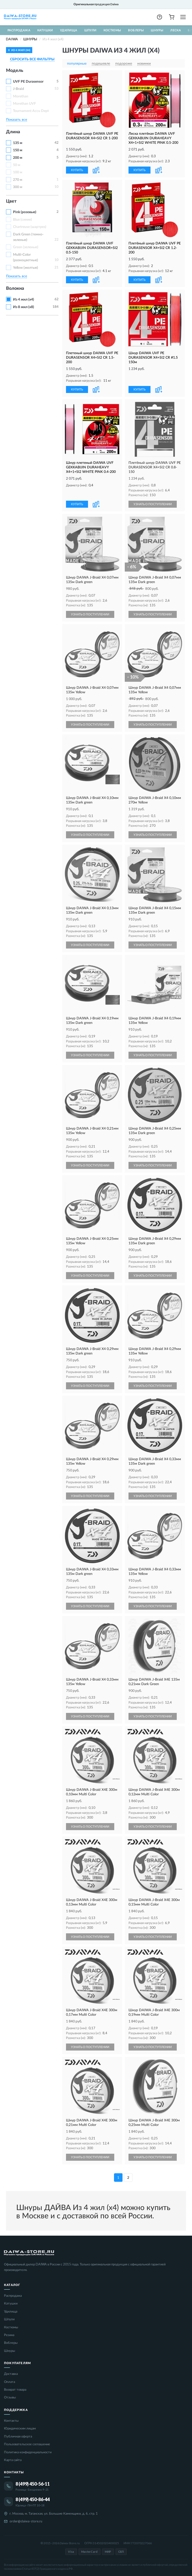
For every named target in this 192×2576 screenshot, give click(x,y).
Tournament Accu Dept (31, 111)
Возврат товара (15, 2389)
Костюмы (112, 30)
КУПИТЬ (77, 170)
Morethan (20, 96)
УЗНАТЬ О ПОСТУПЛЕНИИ (153, 504)
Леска (175, 30)
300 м (17, 187)
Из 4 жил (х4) (23, 299)
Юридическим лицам (20, 2428)
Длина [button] (13, 132)
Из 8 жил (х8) (23, 307)
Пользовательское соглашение (27, 2444)
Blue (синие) (22, 219)
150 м (17, 150)
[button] (159, 17)
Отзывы (10, 2397)
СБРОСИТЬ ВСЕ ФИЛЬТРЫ (32, 59)
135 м (17, 143)
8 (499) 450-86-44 (33, 2499)
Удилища (68, 30)
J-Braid (18, 89)
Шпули (90, 30)
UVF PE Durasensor (28, 81)
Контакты (11, 2420)
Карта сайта (13, 2460)
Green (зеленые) (25, 247)
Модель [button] (14, 70)
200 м (17, 158)
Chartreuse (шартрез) (29, 227)
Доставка (11, 2374)
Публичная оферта (18, 2436)
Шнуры (157, 30)
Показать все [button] (16, 119)
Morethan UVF (24, 103)
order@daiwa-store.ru (26, 2521)
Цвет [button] (11, 201)
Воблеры (136, 30)
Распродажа (19, 30)
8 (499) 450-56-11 (33, 2484)
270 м (17, 180)
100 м (17, 172)
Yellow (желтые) (25, 267)
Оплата (9, 2382)
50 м (16, 165)
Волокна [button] (15, 288)
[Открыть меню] (183, 17)
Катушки (45, 30)
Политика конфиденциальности (28, 2452)
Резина (9, 2335)
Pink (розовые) (24, 212)
